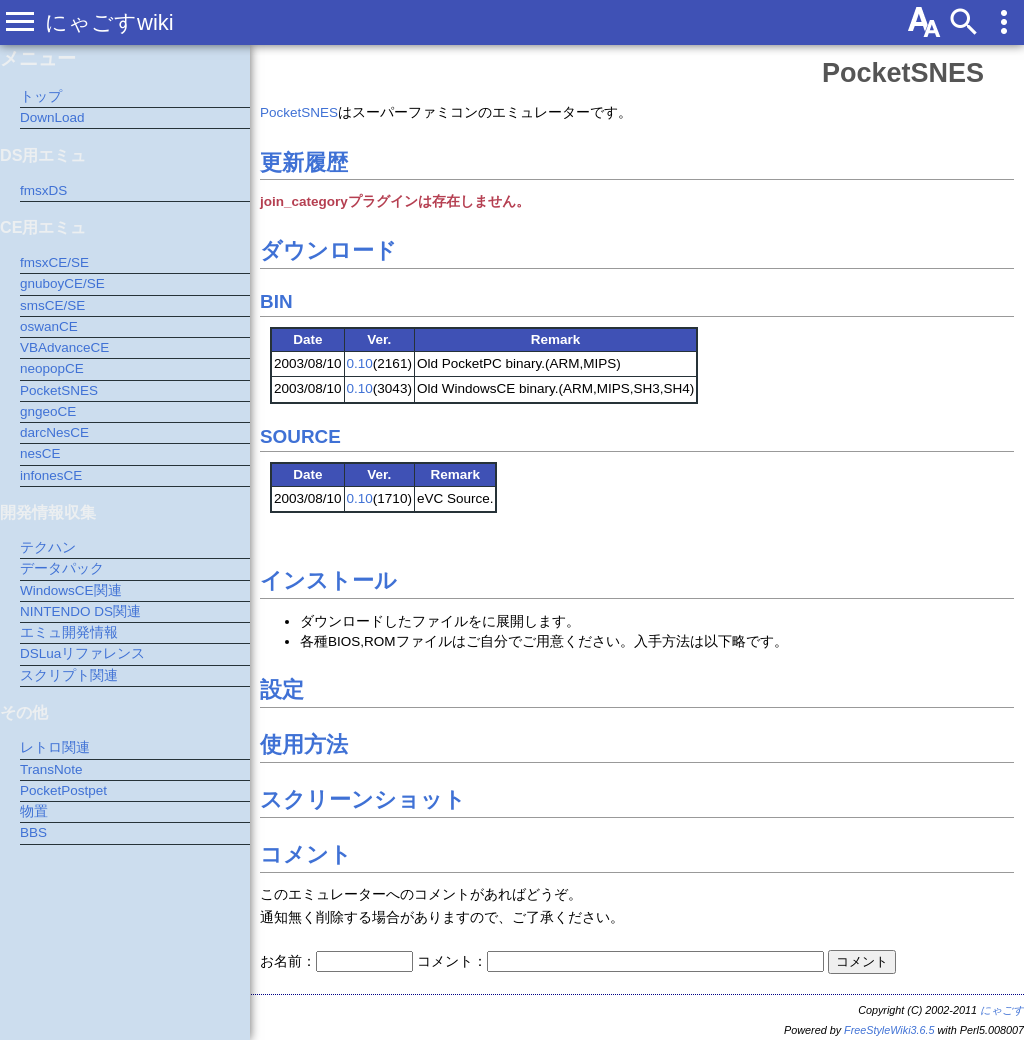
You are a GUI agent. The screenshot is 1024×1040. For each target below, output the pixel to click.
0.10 (360, 363)
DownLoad (52, 117)
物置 (34, 811)
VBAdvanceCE (64, 347)
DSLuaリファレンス (82, 653)
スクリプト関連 (69, 675)
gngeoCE (48, 411)
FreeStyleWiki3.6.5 (889, 1030)
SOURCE (300, 436)
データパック (62, 568)
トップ (41, 96)
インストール (328, 580)
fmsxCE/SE (54, 262)
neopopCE (52, 368)
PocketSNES (903, 73)
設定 (282, 689)
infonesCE (51, 475)
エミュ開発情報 (69, 632)
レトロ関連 (55, 747)
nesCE (40, 453)
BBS (33, 832)
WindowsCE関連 (71, 590)
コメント (306, 854)
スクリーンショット (363, 799)
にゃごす (1002, 1010)
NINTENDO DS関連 (80, 611)
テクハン (48, 547)
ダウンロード (328, 250)
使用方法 (304, 744)
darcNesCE (54, 432)
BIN (276, 301)
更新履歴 (304, 162)
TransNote (51, 769)
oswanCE (49, 326)
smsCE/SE (52, 305)
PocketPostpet (63, 790)
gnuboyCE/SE (62, 283)
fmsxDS (43, 190)
